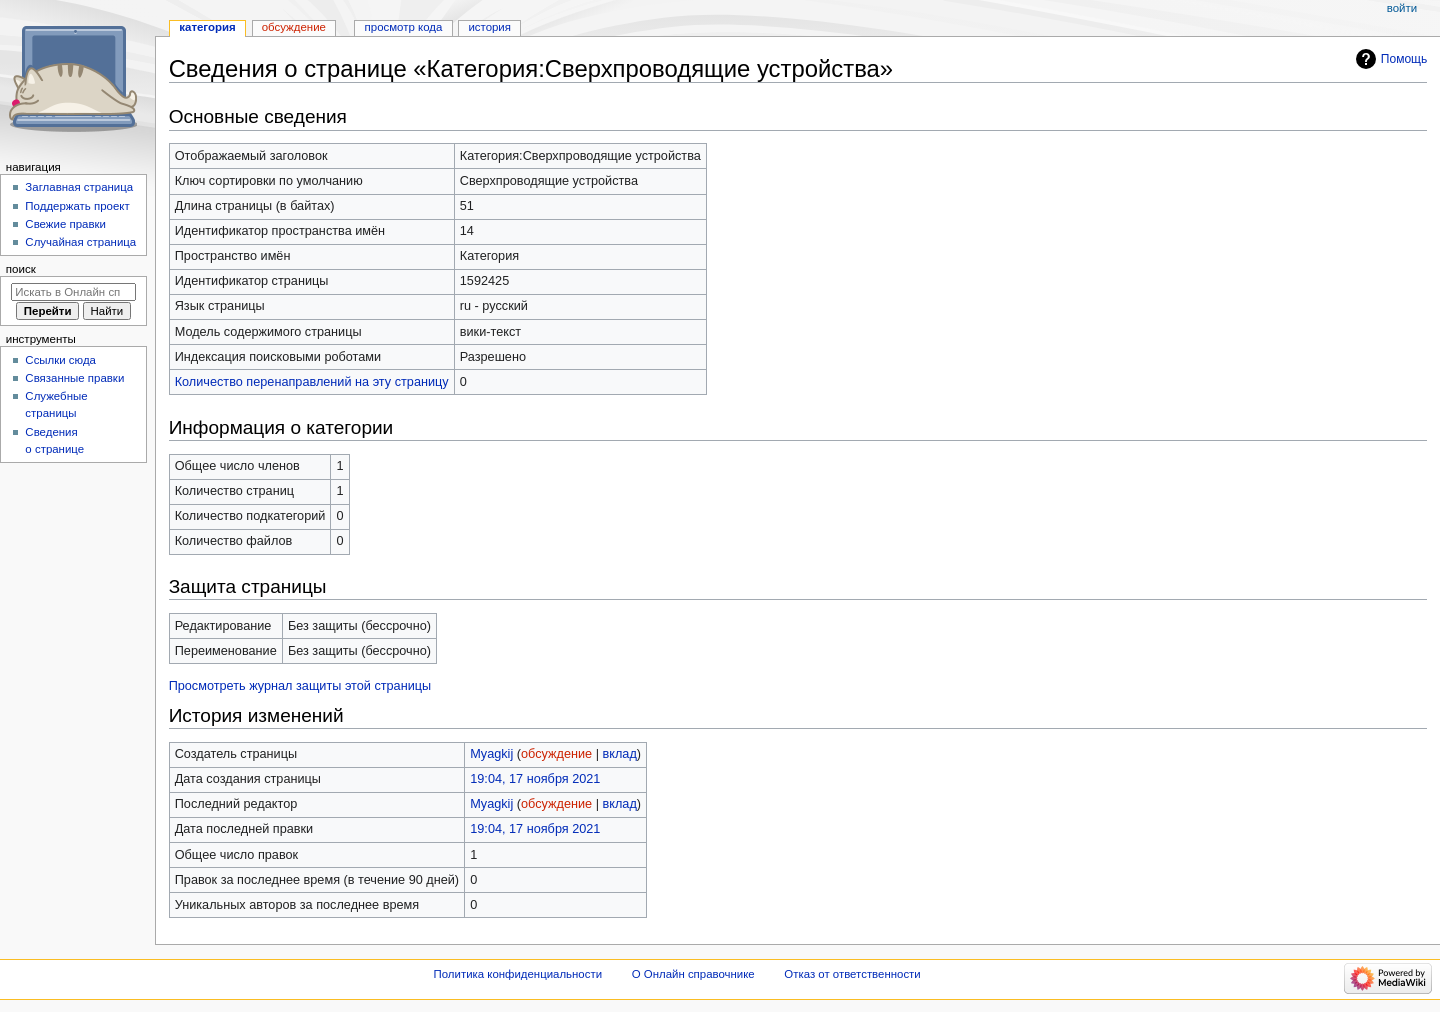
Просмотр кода (404, 27)
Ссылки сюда (60, 360)
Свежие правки (65, 224)
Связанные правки (74, 378)
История (489, 27)
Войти (1402, 8)
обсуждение (556, 754)
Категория (207, 27)
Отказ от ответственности (852, 974)
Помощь (1404, 59)
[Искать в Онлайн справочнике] (73, 292)
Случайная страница (80, 242)
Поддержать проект (77, 206)
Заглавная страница (79, 187)
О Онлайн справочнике (693, 974)
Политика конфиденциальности (518, 974)
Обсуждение (294, 27)
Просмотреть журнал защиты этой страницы (300, 686)
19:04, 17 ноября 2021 (535, 779)
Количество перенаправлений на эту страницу (312, 382)
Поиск (21, 269)
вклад (620, 754)
